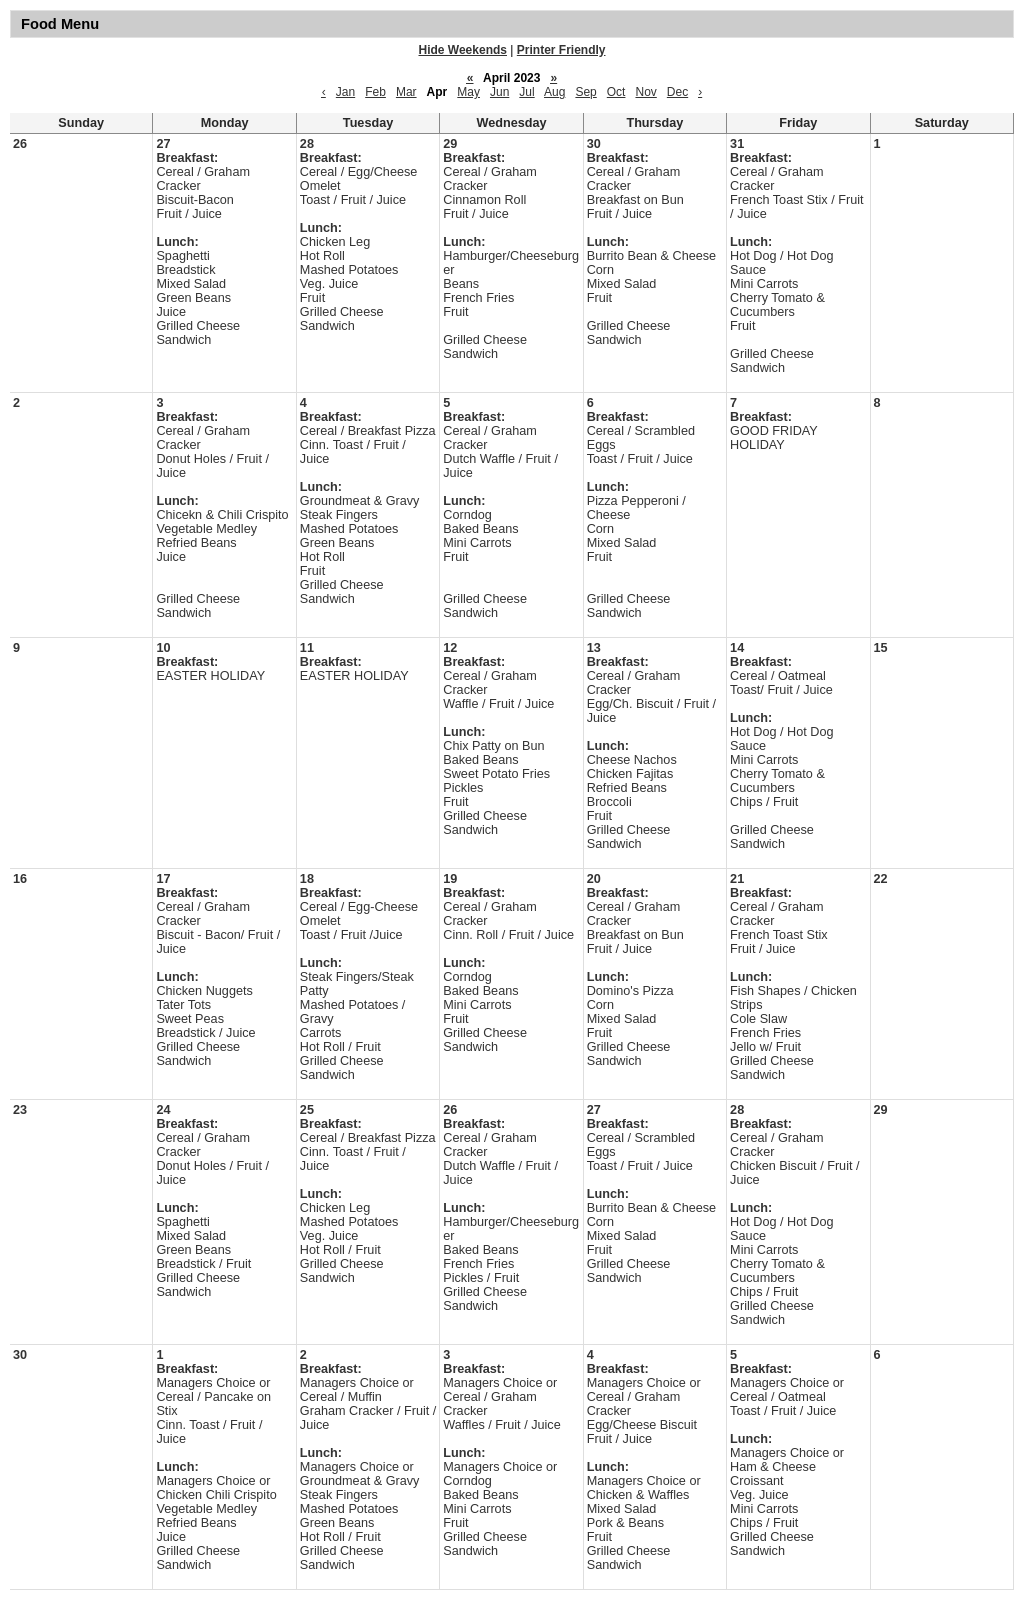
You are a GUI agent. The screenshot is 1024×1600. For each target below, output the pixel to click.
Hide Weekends (463, 50)
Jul (526, 92)
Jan (345, 92)
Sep (585, 92)
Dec (677, 92)
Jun (499, 92)
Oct (616, 92)
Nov (645, 92)
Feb (375, 92)
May (468, 92)
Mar (406, 92)
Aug (554, 92)
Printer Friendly (561, 50)
